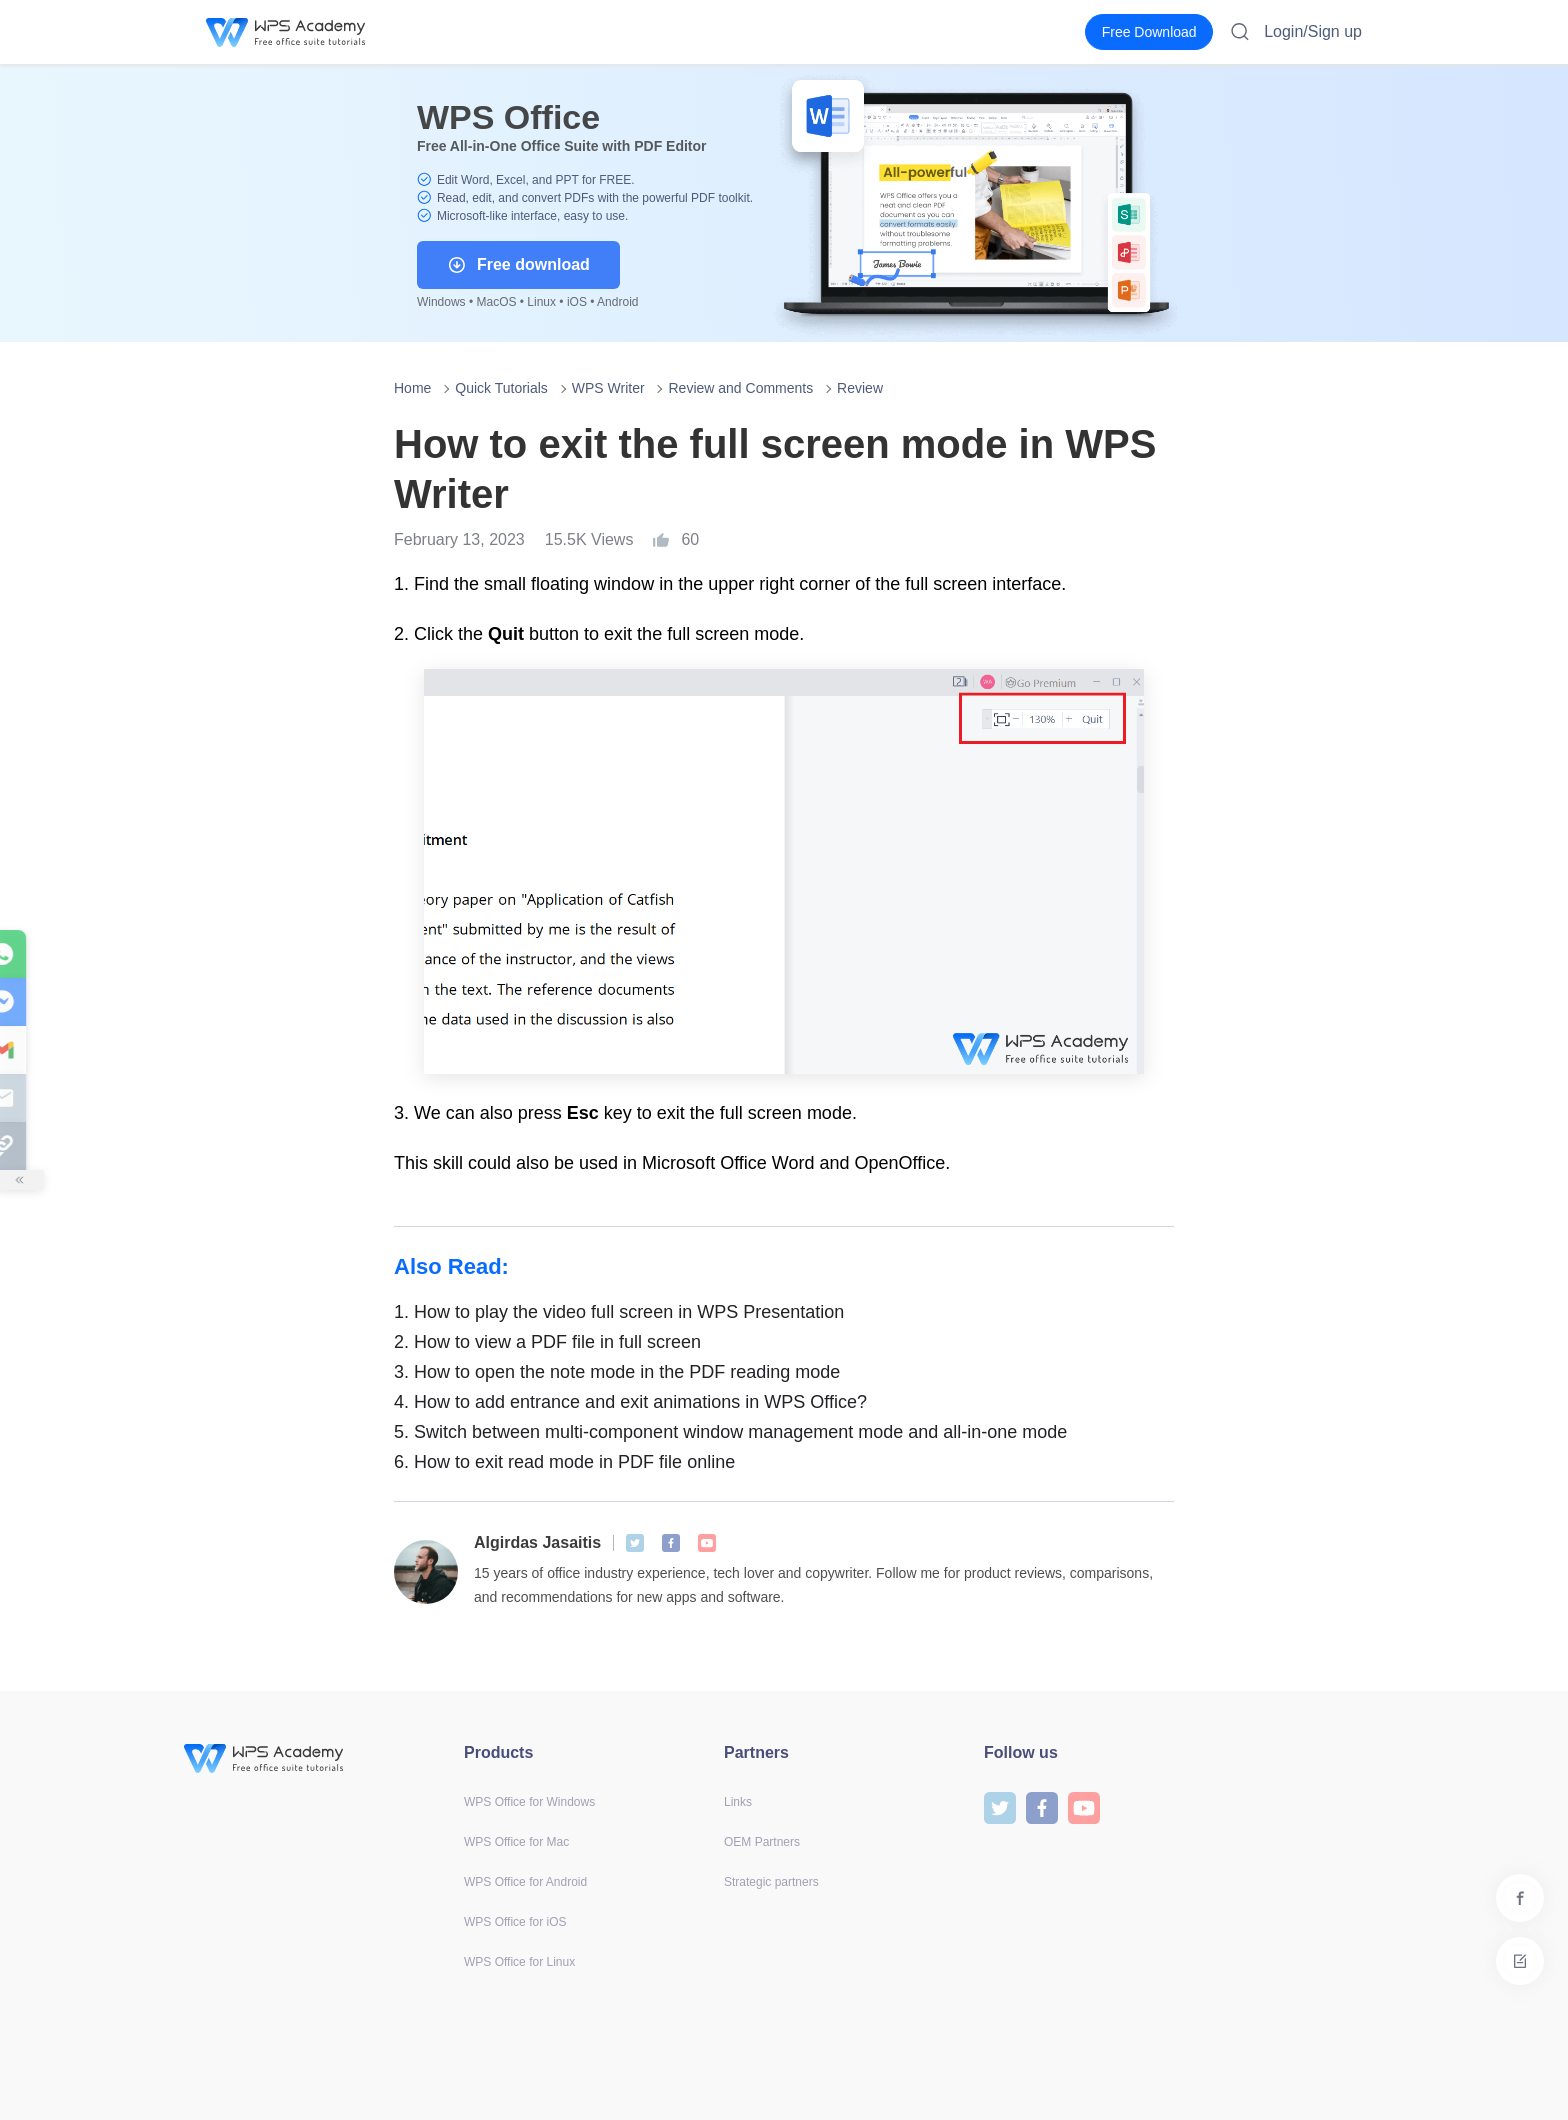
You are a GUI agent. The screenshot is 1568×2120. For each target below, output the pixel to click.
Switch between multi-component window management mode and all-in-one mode (730, 1432)
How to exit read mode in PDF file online (564, 1462)
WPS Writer (608, 388)
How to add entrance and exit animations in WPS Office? (630, 1402)
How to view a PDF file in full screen (547, 1342)
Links (738, 1802)
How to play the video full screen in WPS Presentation (619, 1312)
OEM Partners (762, 1842)
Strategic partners (771, 1882)
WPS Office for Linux (519, 1962)
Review (860, 388)
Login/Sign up (1313, 31)
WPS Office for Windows (529, 1802)
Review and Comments (740, 388)
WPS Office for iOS (515, 1922)
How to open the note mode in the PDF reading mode (617, 1372)
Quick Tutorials (501, 388)
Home (412, 388)
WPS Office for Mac (516, 1842)
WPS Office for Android (525, 1882)
